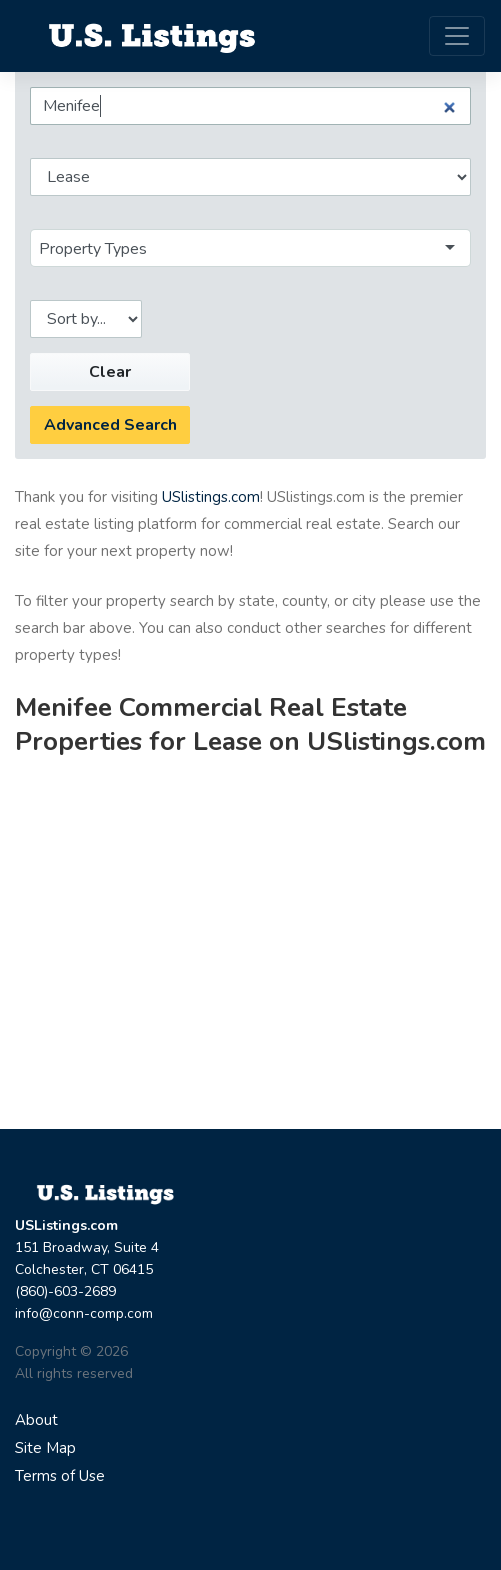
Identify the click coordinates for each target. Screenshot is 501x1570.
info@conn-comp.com (84, 1313)
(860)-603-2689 (65, 1291)
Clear (110, 372)
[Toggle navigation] (457, 36)
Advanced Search (110, 425)
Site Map (45, 1448)
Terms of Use (60, 1476)
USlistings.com (211, 497)
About (36, 1420)
